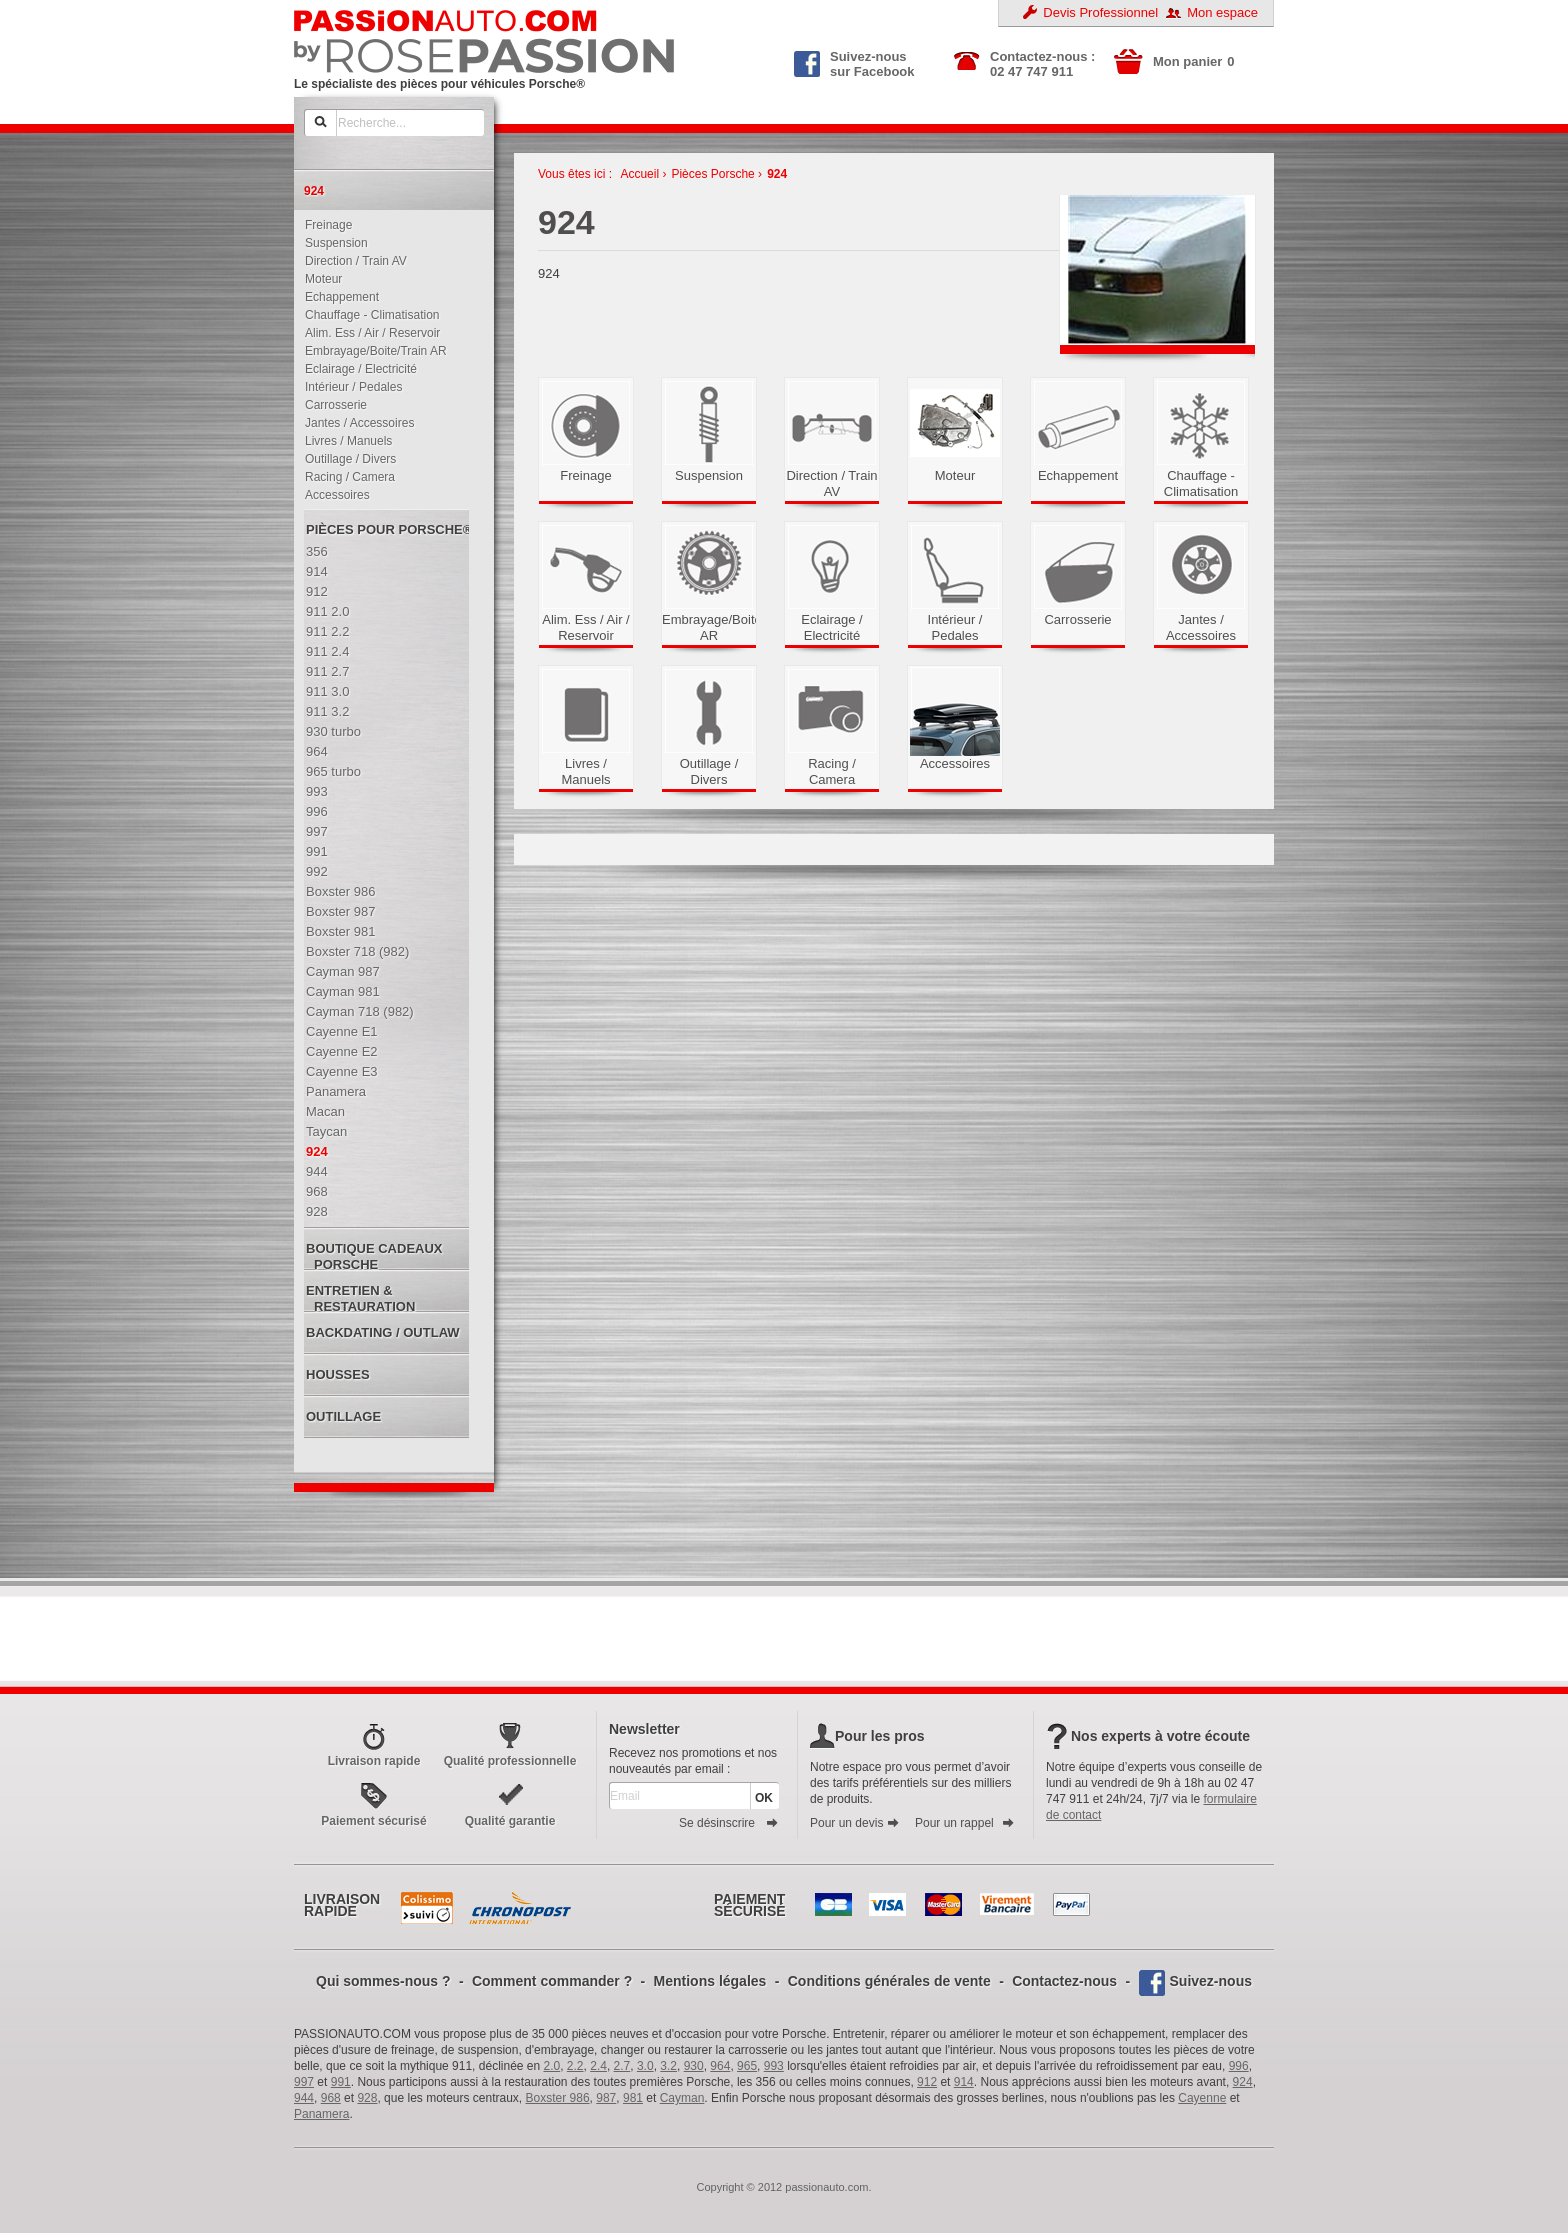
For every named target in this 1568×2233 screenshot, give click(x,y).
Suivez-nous (1211, 1981)
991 (341, 2082)
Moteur (319, 279)
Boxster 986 (558, 2098)
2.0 (552, 2066)
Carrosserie (331, 405)
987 (606, 2098)
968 (331, 2098)
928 (367, 2098)
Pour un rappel (965, 1823)
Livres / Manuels (344, 441)
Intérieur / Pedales (349, 387)
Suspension (332, 243)
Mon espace (1222, 12)
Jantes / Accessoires (355, 423)
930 (694, 2066)
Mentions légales (710, 1981)
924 (777, 174)
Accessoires (333, 495)
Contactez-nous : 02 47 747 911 (1042, 64)
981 (633, 2098)
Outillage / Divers (346, 459)
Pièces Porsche (712, 174)
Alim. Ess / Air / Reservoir (368, 333)
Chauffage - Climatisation (368, 315)
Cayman (682, 2098)
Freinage (324, 225)
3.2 (668, 2066)
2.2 (575, 2066)
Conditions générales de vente (889, 1981)
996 (1239, 2066)
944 (304, 2098)
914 (964, 2082)
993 (774, 2066)
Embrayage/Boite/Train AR (371, 351)
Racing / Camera (345, 477)
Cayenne (1202, 2098)
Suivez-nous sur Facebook (854, 62)
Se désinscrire (729, 1823)
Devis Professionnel (1100, 12)
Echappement (337, 297)
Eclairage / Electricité (356, 369)
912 (927, 2082)
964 (720, 2066)
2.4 (598, 2066)
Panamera (321, 2114)
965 (747, 2066)
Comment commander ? (552, 1981)
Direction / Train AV (351, 261)
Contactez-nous (1064, 1981)
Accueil (639, 174)
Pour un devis (855, 1823)
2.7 (622, 2066)
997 (304, 2082)
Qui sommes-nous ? (383, 1981)
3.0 (645, 2066)
